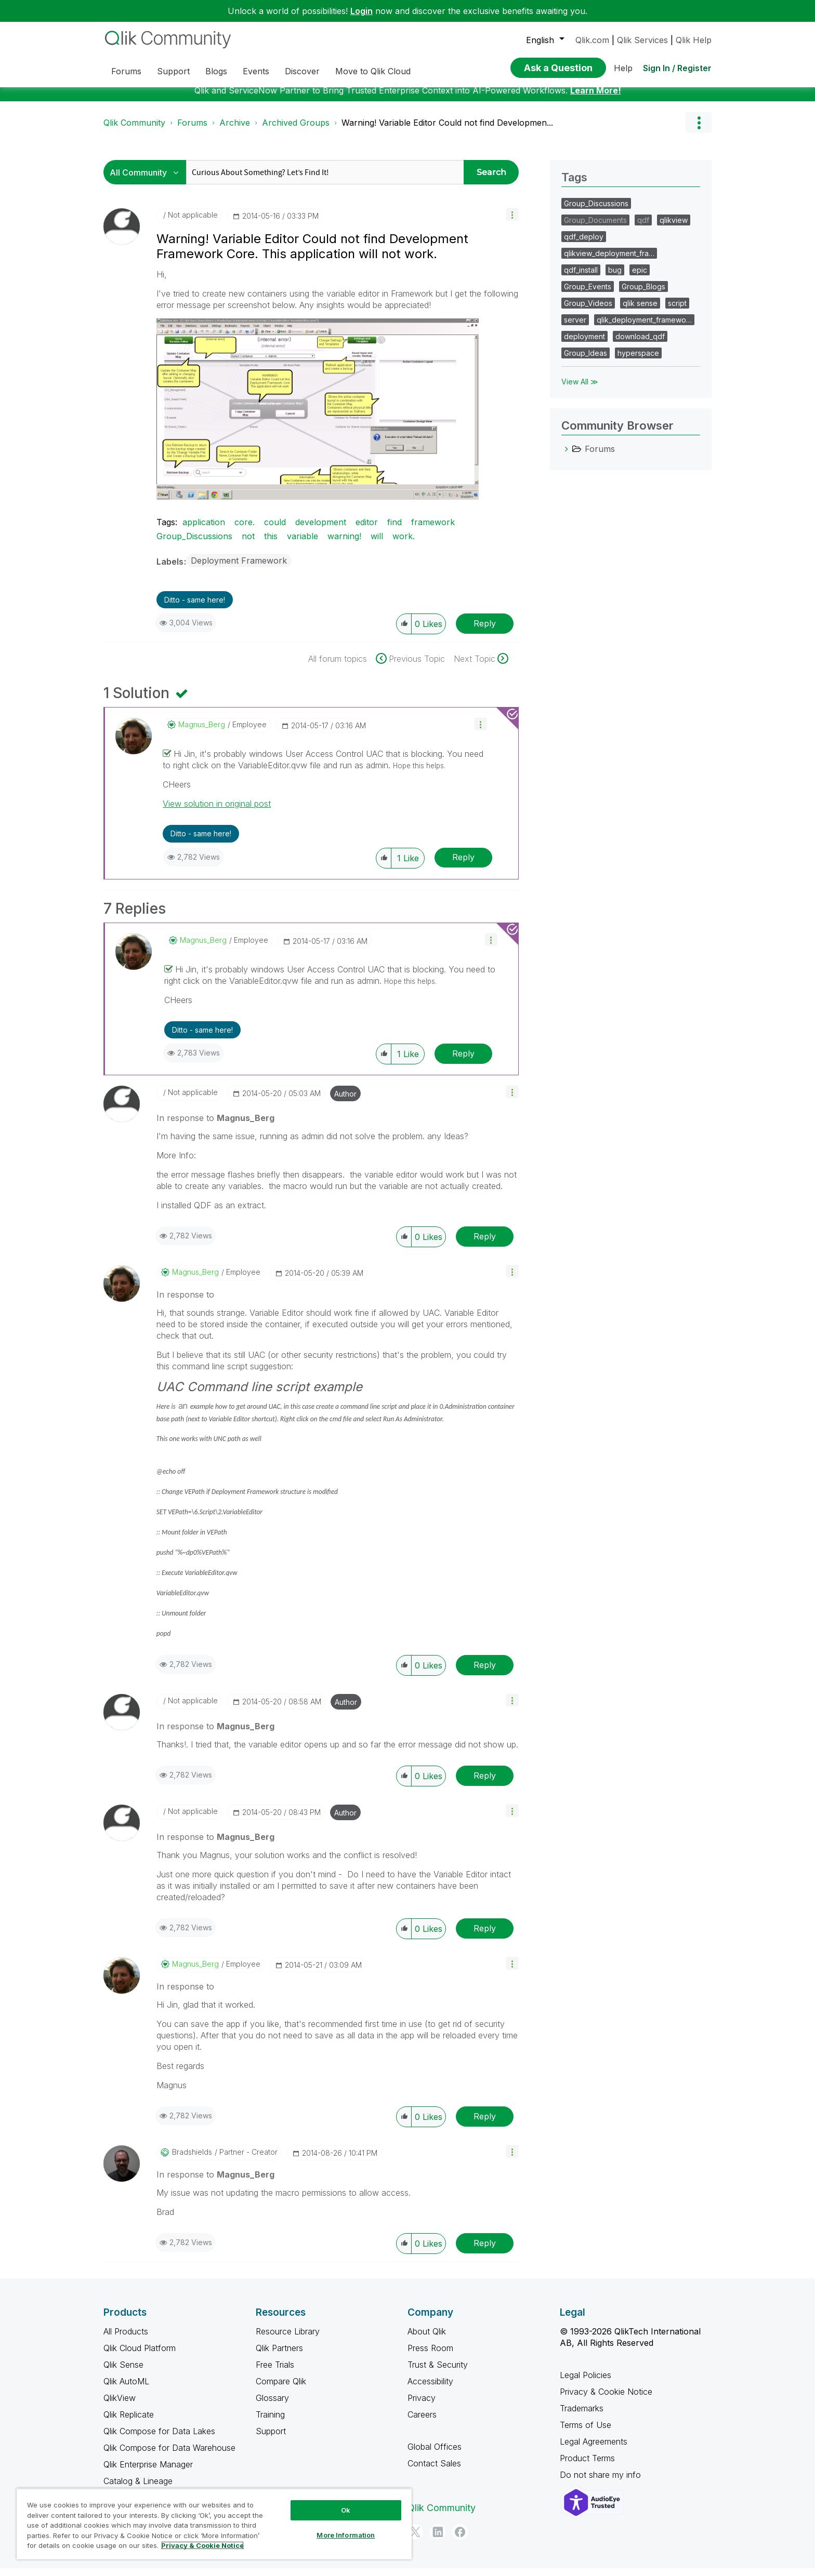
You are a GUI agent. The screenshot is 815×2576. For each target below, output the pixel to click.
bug (615, 277)
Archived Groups (296, 130)
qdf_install (581, 277)
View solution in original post (217, 811)
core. (244, 530)
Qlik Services (642, 40)
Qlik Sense (123, 2372)
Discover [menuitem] (302, 71)
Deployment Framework (239, 568)
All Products (125, 2339)
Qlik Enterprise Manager (148, 2472)
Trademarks (581, 2416)
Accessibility (430, 2389)
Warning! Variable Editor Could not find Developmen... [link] (447, 130)
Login (361, 11)
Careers (422, 2422)
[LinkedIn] (437, 2539)
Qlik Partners (279, 2356)
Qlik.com (592, 40)
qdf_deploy (583, 244)
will (377, 544)
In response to (215, 1125)
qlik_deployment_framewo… (644, 327)
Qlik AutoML (126, 2389)
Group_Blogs (643, 294)
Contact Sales (434, 2471)
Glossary (272, 2405)
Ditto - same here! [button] (194, 607)
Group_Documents (595, 227)
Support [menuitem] (173, 71)
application (203, 530)
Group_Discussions (194, 544)
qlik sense (640, 310)
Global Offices (434, 2454)
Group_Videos (588, 310)
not (248, 544)
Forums (192, 130)
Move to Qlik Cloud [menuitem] (373, 71)
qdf (643, 227)
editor (367, 530)
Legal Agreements (593, 2449)
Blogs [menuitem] (216, 71)
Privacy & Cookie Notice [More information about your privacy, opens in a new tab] (202, 2545)
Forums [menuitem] (126, 71)
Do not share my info (601, 2482)
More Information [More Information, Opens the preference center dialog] (346, 2535)
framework (433, 530)
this (271, 544)
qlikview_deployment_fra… (609, 261)
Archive (234, 130)
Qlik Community (134, 130)
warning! (344, 544)
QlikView (119, 2405)
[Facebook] (460, 2539)
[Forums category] (566, 456)
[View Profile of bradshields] (192, 2160)
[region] (214, 2523)
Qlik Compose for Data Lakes (159, 2439)
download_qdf (640, 344)
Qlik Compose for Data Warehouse (169, 2455)
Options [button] (699, 130)
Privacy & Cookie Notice (606, 2399)
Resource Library (288, 2339)
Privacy (421, 2405)
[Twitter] (415, 2539)
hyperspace (638, 360)
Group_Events (587, 294)
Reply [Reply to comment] (463, 865)
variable (302, 544)
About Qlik (426, 2339)
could (275, 530)
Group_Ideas (585, 360)
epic (639, 277)
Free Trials (275, 2372)
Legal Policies (585, 2383)
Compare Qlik (281, 2389)
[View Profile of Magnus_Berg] (201, 732)
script (677, 310)
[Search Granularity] (147, 180)
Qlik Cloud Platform (139, 2356)
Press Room (430, 2356)
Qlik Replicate (128, 2422)
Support (271, 2439)
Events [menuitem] (256, 71)
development (320, 530)
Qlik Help (694, 40)
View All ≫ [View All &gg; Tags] (579, 389)
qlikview (674, 227)
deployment (584, 344)
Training (270, 2422)
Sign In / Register (677, 68)
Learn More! (595, 98)
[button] (512, 222)
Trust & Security (437, 2372)
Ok (345, 2510)
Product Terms (587, 2466)
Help (623, 68)
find (394, 530)
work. (403, 544)
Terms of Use (585, 2432)
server (575, 327)
